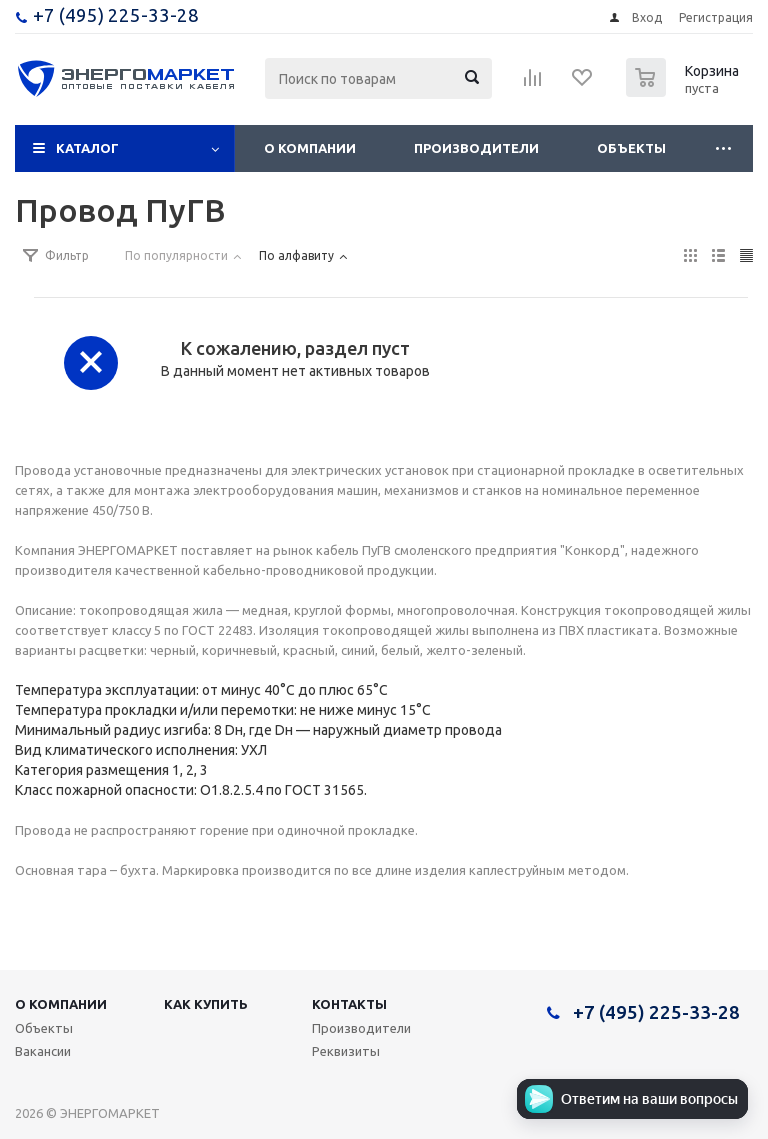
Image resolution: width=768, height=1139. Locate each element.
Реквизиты (346, 1051)
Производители (476, 148)
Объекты (631, 148)
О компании (310, 148)
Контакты (349, 1004)
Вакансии (43, 1051)
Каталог (87, 148)
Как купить (206, 1004)
